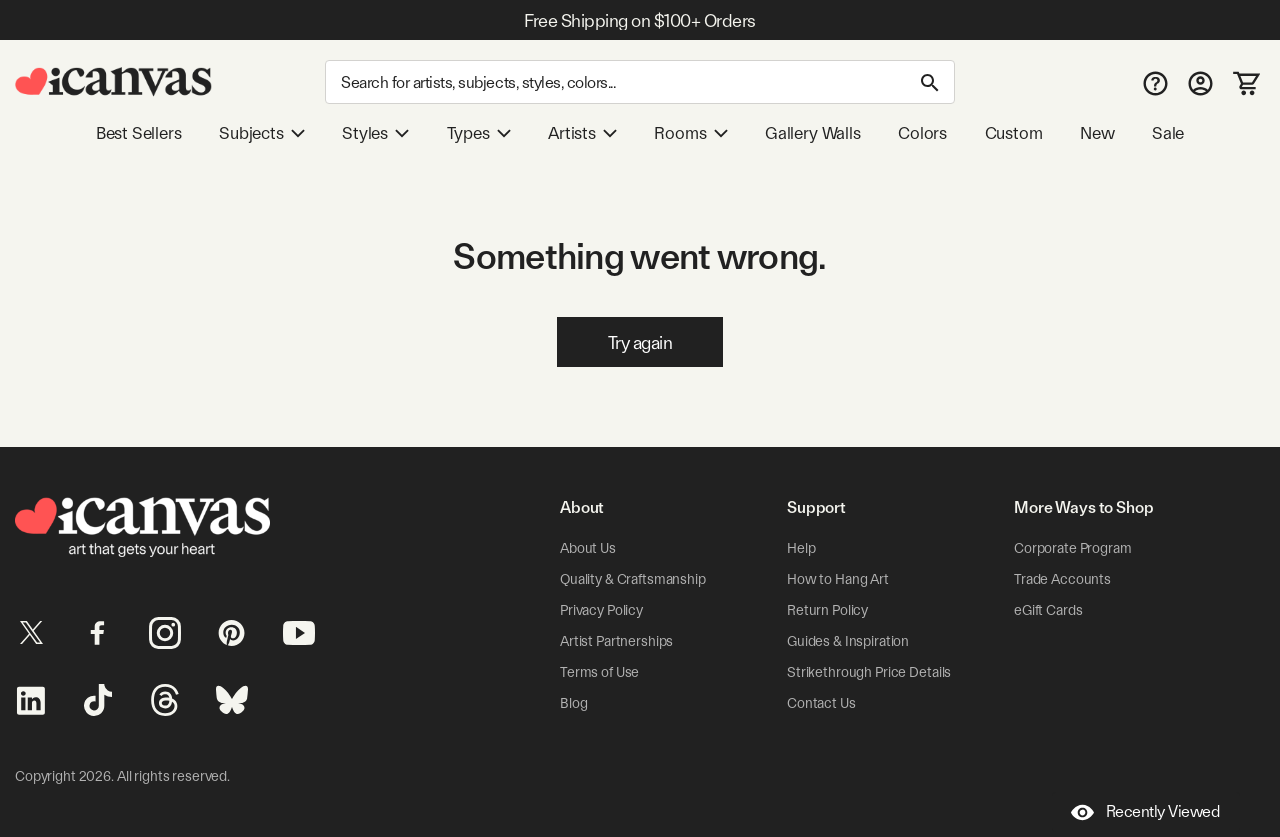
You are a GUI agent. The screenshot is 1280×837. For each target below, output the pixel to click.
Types (479, 133)
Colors (922, 133)
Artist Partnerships (616, 641)
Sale (1168, 133)
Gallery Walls (813, 133)
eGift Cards (1048, 610)
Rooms (690, 133)
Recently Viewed (1145, 812)
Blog (573, 703)
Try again (640, 342)
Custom (1014, 133)
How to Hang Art (838, 579)
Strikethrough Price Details (869, 672)
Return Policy (827, 610)
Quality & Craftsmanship (633, 579)
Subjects (262, 133)
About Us (588, 548)
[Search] (640, 82)
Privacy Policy (601, 610)
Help (801, 548)
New (1097, 133)
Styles (375, 133)
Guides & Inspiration (848, 641)
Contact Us (821, 703)
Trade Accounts (1062, 579)
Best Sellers (139, 133)
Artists (582, 133)
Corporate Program (1073, 548)
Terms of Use (599, 672)
